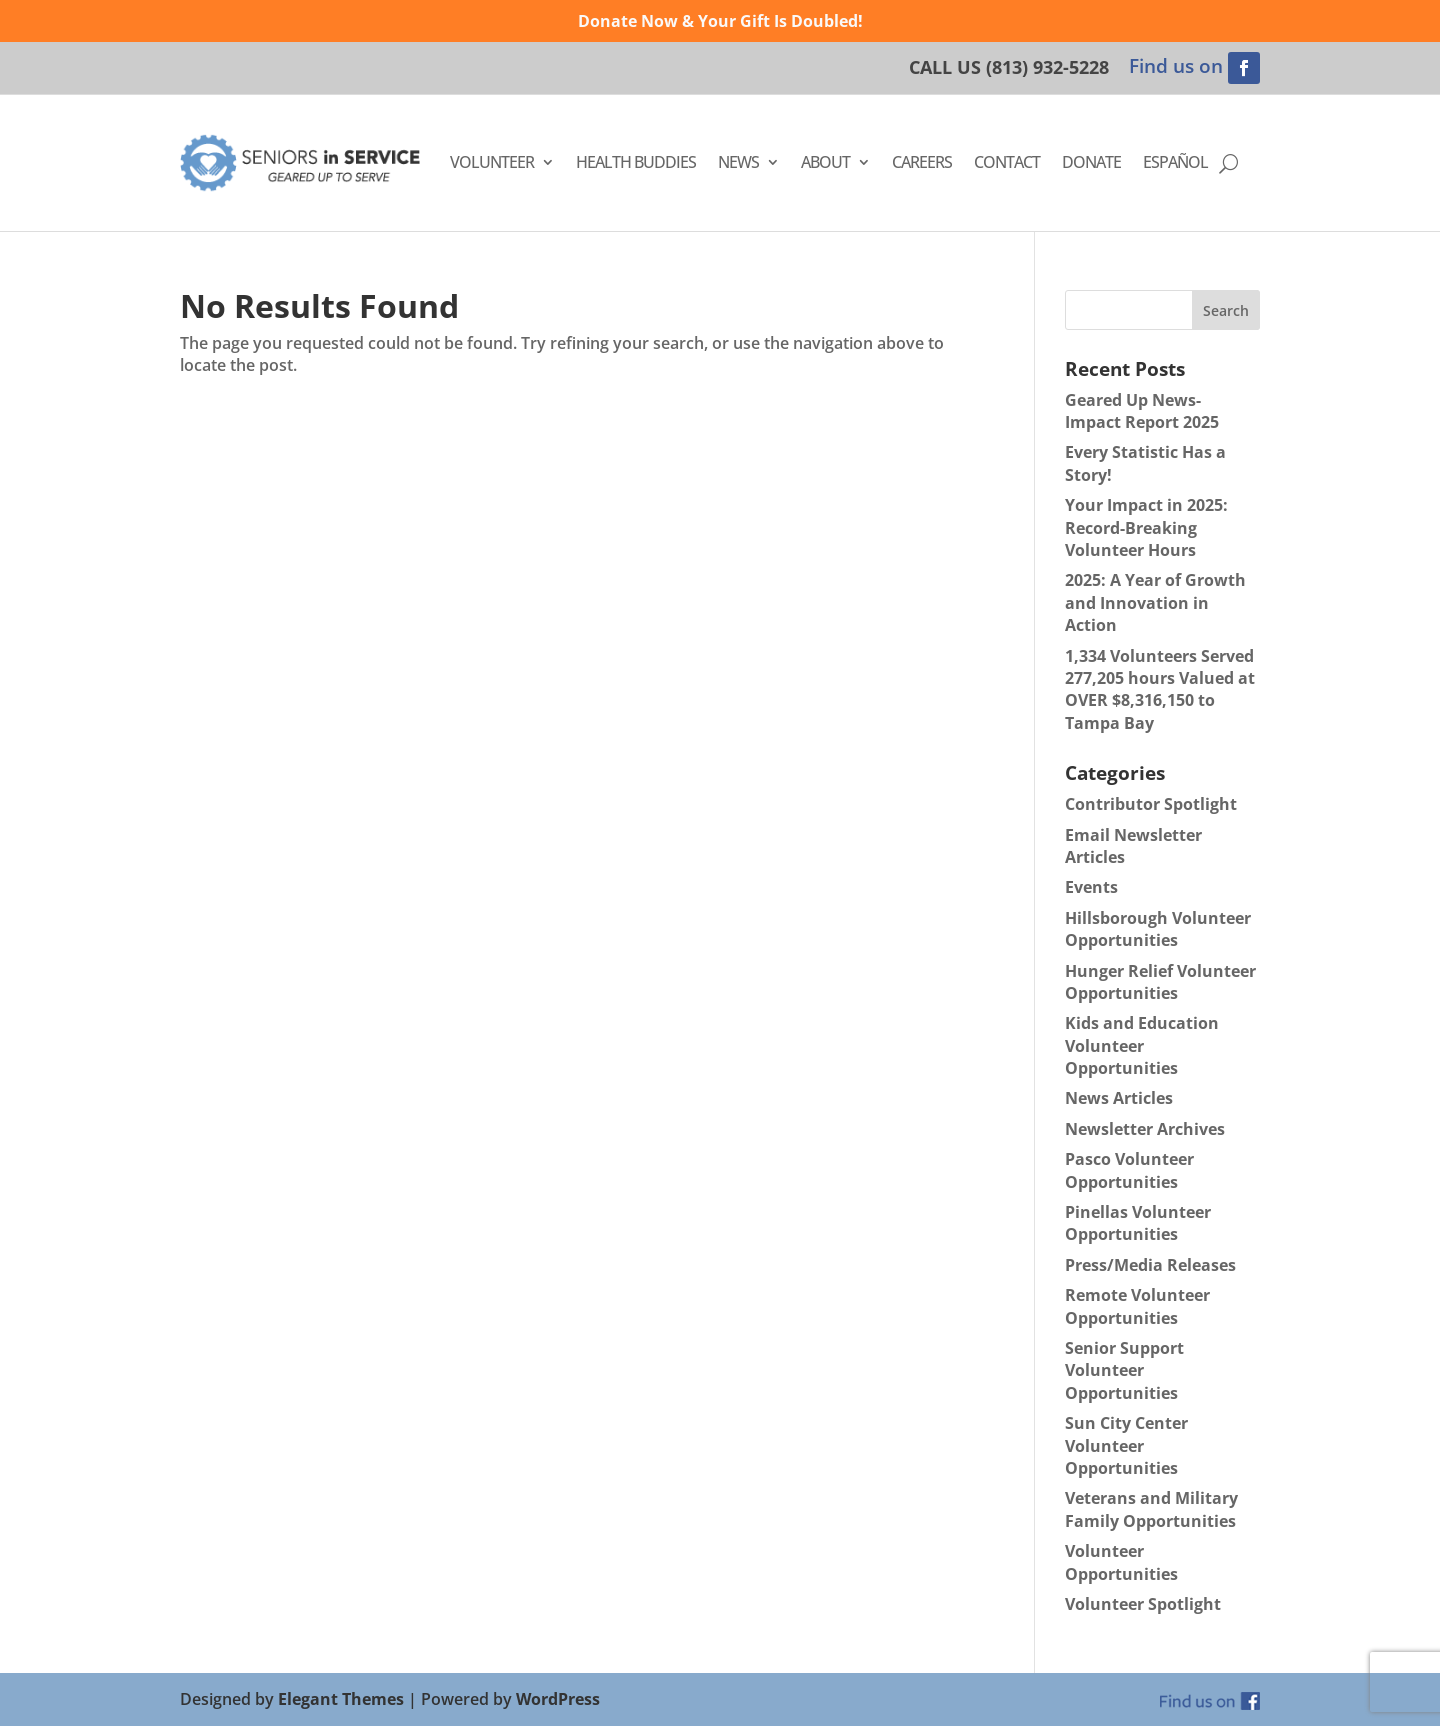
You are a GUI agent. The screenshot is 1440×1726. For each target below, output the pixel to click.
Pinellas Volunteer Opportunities (1138, 1223)
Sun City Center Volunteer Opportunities (1126, 1445)
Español (1175, 162)
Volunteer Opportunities (1121, 1562)
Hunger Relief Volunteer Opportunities (1160, 982)
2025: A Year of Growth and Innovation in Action (1155, 602)
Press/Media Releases (1150, 1265)
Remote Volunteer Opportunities (1137, 1306)
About (825, 162)
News (738, 162)
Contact (1007, 162)
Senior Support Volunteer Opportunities (1124, 1370)
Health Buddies (636, 162)
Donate (1091, 162)
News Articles (1119, 1098)
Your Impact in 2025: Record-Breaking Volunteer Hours (1146, 527)
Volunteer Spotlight (1143, 1604)
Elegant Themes (341, 1699)
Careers (922, 162)
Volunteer (492, 162)
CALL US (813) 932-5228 (1009, 67)
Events (1091, 887)
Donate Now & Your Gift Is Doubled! (720, 21)
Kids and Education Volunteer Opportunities (1142, 1045)
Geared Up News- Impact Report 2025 (1142, 411)
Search (1226, 310)
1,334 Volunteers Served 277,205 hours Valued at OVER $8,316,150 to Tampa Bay (1160, 689)
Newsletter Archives (1145, 1129)
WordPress (558, 1699)
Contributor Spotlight (1151, 804)
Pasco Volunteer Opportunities (1129, 1170)
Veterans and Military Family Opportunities (1151, 1509)
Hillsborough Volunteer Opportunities (1158, 929)
